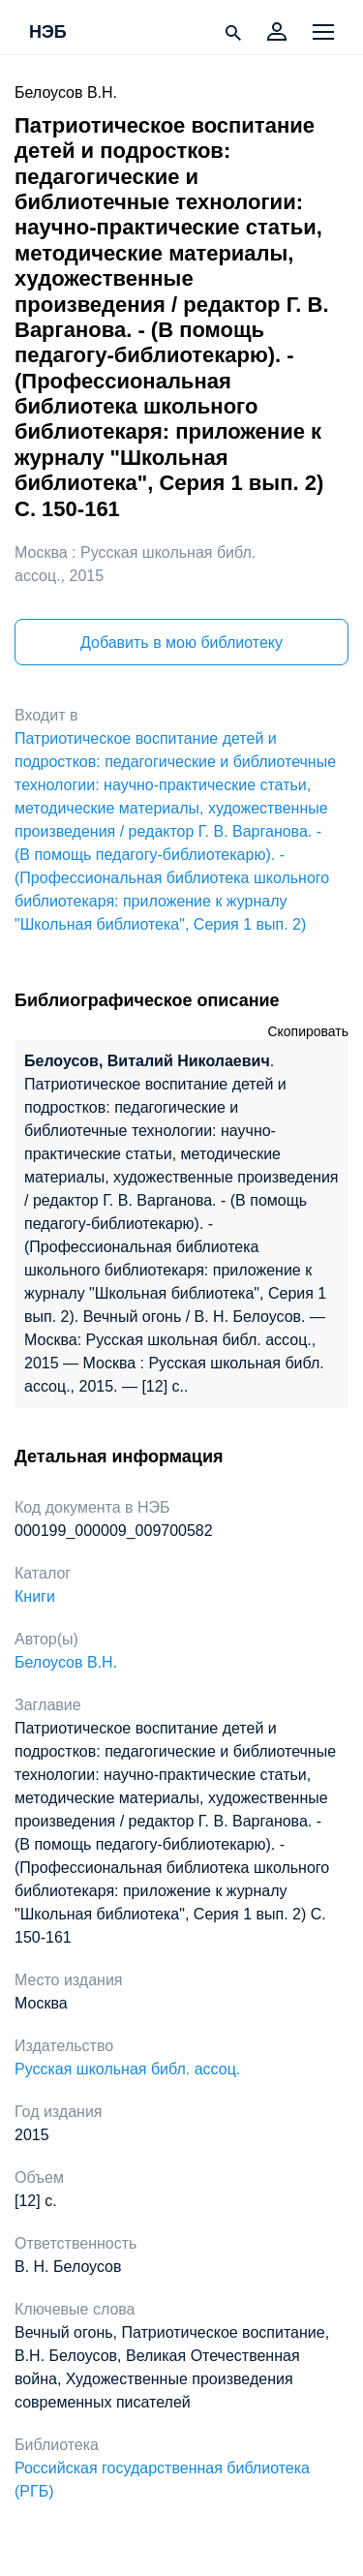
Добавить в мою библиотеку (181, 642)
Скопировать (307, 1031)
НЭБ (48, 33)
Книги (35, 1596)
